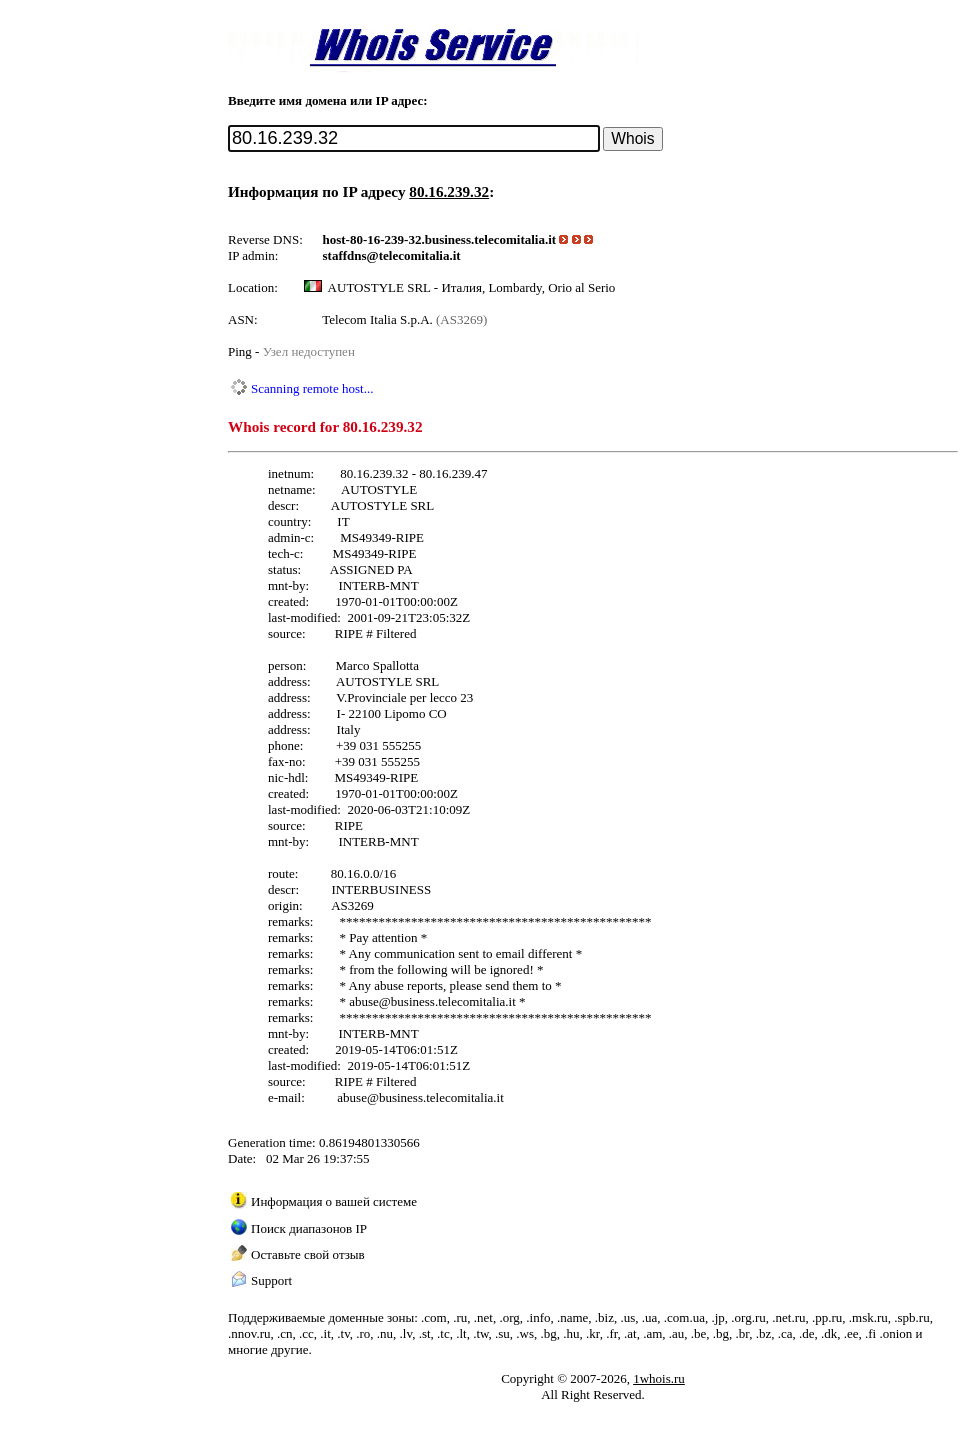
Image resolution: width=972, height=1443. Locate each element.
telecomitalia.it (515, 239)
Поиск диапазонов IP (309, 1228)
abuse (364, 1001)
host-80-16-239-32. (374, 239)
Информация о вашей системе (334, 1201)
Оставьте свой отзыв (308, 1254)
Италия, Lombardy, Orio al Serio (528, 287)
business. (450, 239)
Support (271, 1280)
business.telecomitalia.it (453, 1001)
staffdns (345, 255)
